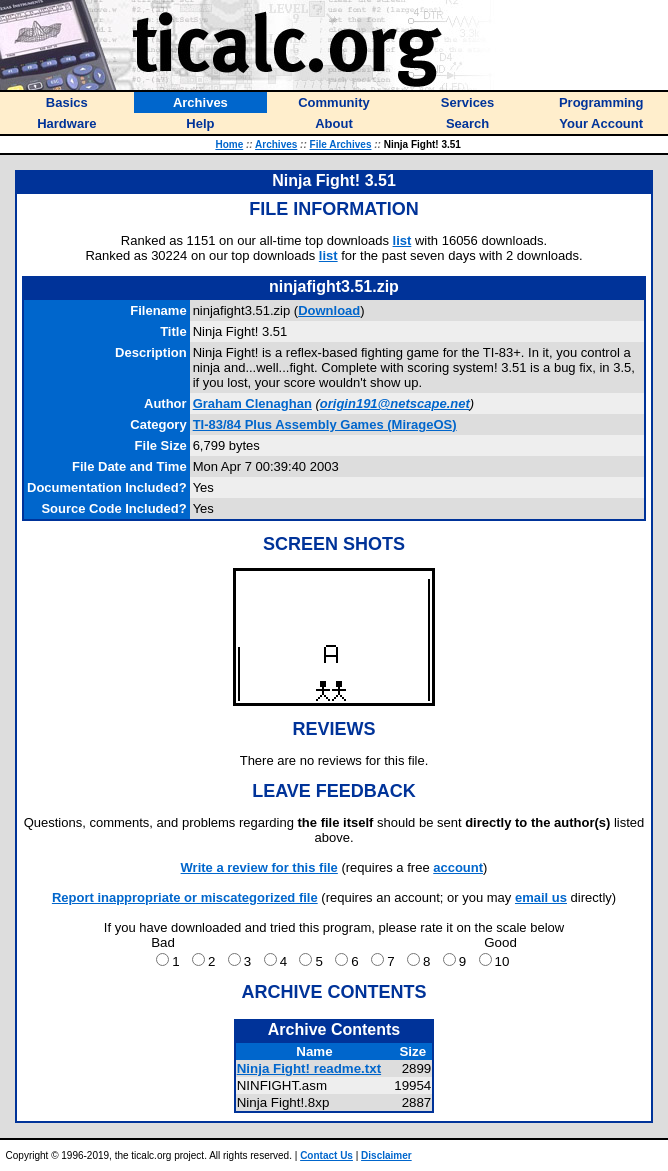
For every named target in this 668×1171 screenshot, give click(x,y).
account (458, 867)
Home (229, 144)
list (402, 240)
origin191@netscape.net (395, 403)
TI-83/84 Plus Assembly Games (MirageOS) (325, 424)
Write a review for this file (259, 867)
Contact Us (326, 1155)
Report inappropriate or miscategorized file (185, 897)
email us (541, 897)
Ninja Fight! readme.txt (309, 1068)
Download (329, 310)
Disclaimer (386, 1155)
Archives (276, 144)
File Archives (341, 144)
